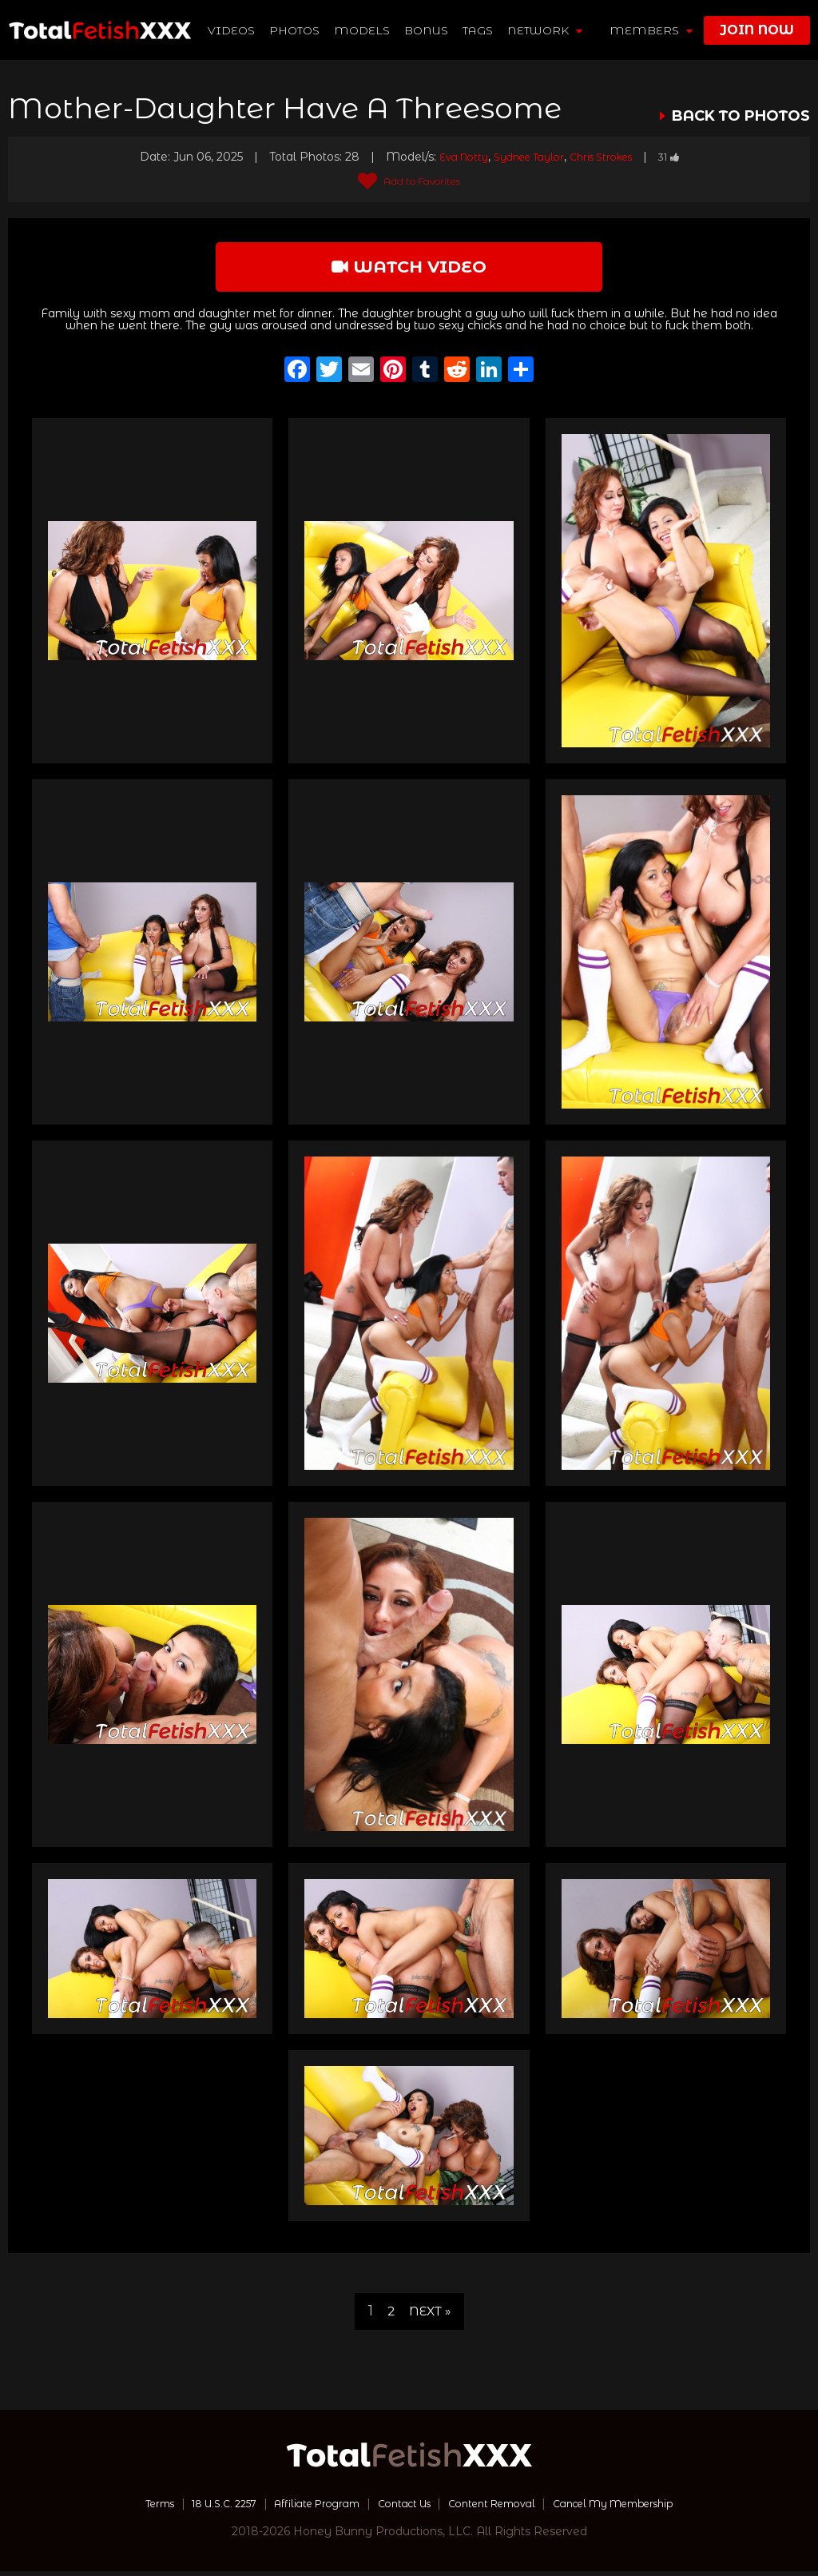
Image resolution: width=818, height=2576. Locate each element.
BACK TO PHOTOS (741, 116)
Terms (124, 2508)
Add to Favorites (409, 180)
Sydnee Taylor (525, 156)
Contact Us (402, 2508)
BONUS (427, 30)
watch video (409, 269)
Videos (232, 30)
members (651, 30)
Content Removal (501, 2508)
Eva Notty (451, 156)
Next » (430, 2316)
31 (681, 156)
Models (363, 30)
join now (757, 30)
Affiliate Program (303, 2508)
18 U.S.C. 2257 (198, 2508)
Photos (295, 30)
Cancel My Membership (640, 2508)
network (545, 30)
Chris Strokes (607, 156)
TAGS (478, 30)
